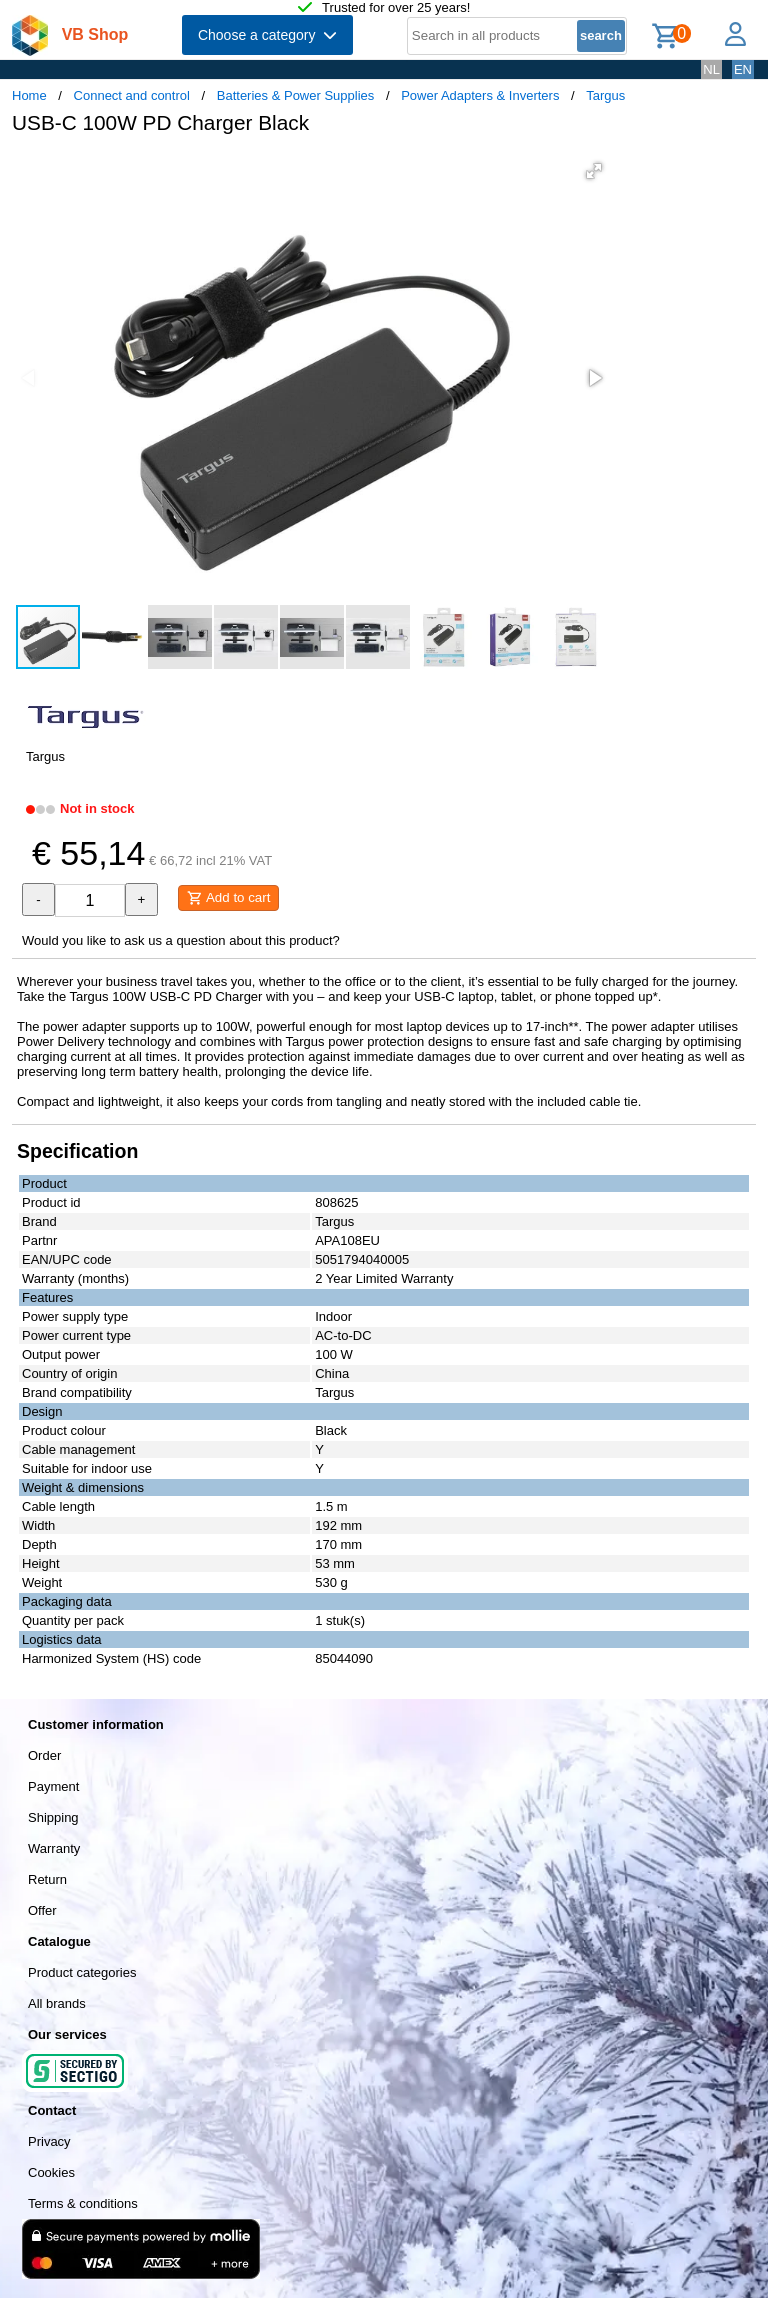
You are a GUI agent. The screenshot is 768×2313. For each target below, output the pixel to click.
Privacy (49, 2141)
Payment (53, 1786)
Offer (42, 1910)
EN (743, 69)
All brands (57, 2003)
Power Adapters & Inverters (480, 95)
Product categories (82, 1972)
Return (47, 1879)
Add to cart (228, 898)
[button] (594, 171)
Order (44, 1755)
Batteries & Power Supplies (296, 95)
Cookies (51, 2172)
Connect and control (132, 95)
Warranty (54, 1848)
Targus (605, 95)
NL (711, 69)
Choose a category (267, 35)
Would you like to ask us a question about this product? (181, 940)
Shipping (53, 1817)
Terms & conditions (83, 2203)
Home (29, 95)
